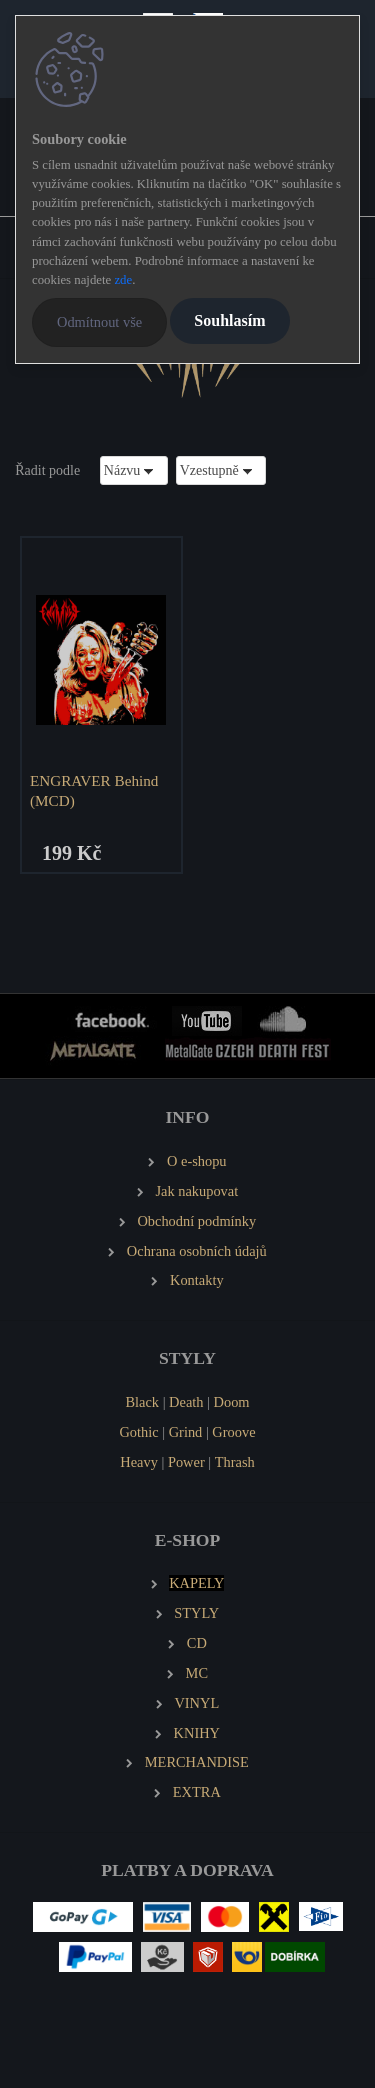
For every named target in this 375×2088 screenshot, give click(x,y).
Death (186, 1402)
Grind (186, 1432)
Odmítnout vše (99, 322)
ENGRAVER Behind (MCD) (94, 790)
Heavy (139, 1462)
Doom (232, 1402)
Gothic (138, 1432)
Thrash (235, 1462)
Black (142, 1402)
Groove (233, 1432)
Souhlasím (229, 320)
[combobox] (134, 470)
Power (186, 1462)
